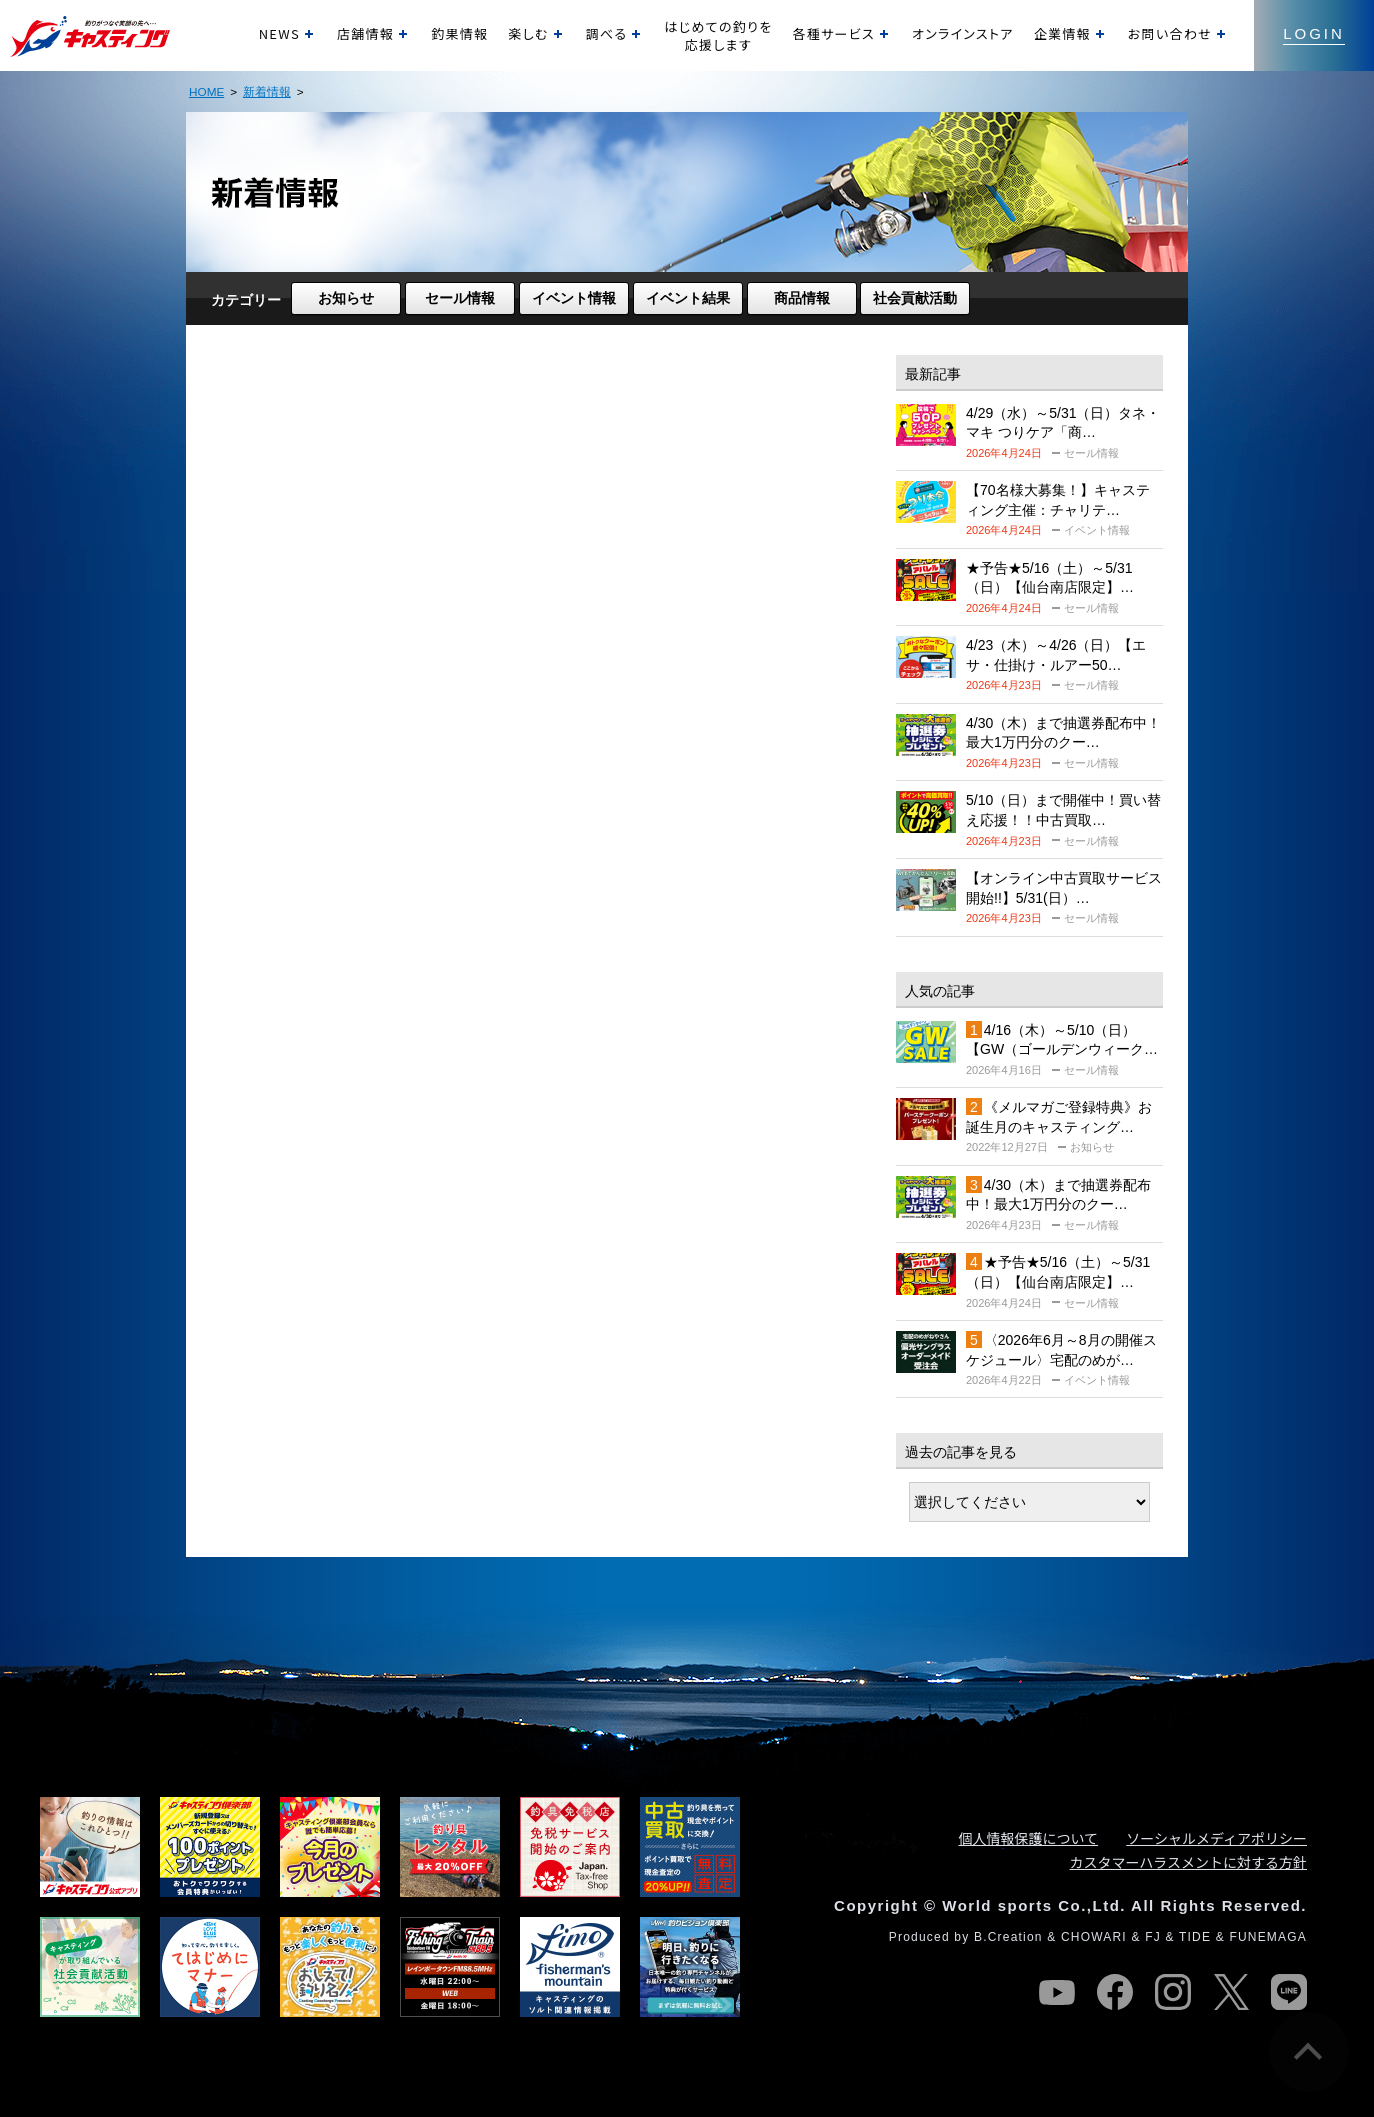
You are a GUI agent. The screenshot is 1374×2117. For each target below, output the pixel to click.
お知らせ (346, 298)
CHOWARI (1094, 1937)
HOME (206, 91)
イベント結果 (688, 298)
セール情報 (460, 298)
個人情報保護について (1029, 1838)
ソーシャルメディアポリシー (1216, 1838)
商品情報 (802, 298)
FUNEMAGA (1268, 1937)
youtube (1057, 1992)
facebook (1115, 1992)
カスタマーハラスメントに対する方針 (1188, 1862)
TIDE (1195, 1937)
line (1289, 1992)
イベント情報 (574, 298)
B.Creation (1008, 1937)
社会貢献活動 (915, 298)
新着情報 (267, 91)
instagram (1173, 1992)
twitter (1231, 1992)
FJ (1153, 1937)
